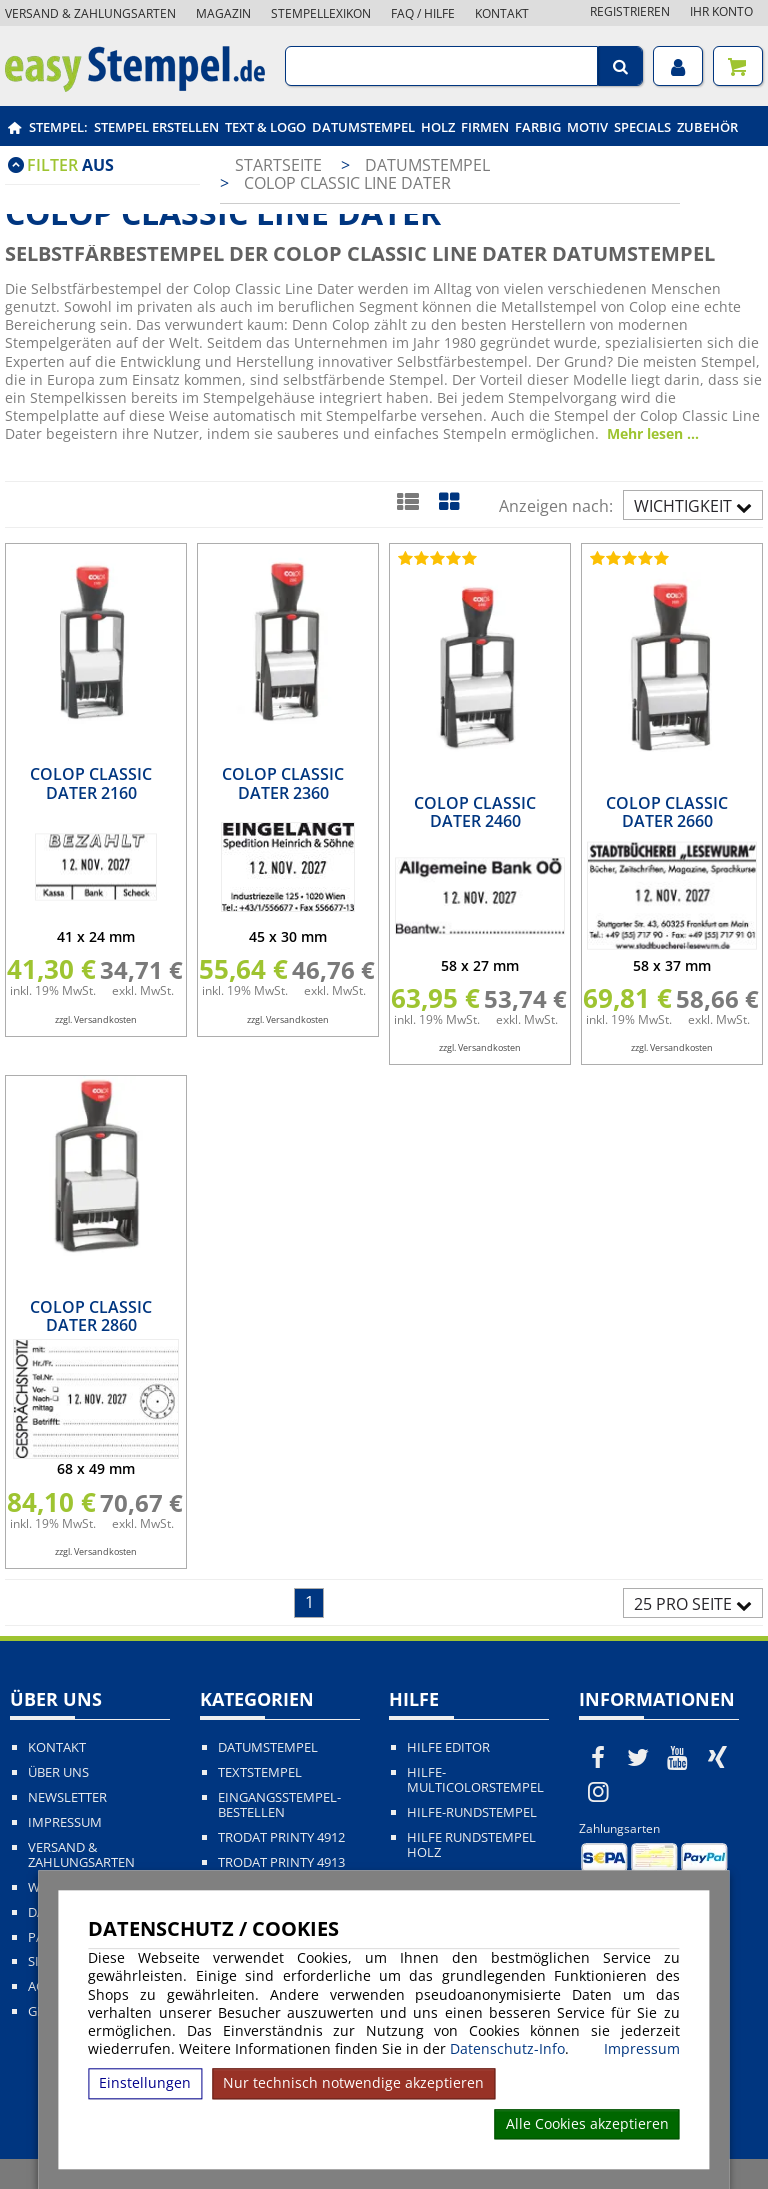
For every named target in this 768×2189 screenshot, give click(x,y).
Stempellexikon (321, 13)
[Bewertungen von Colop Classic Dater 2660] (627, 558)
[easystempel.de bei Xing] (717, 1757)
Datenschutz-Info (507, 2048)
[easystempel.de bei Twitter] (638, 1757)
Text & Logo (265, 127)
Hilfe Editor (448, 1747)
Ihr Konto (721, 11)
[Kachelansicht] (448, 501)
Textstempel (260, 1772)
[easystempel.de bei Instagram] (599, 1791)
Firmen (485, 127)
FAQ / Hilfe (423, 13)
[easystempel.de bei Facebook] (599, 1757)
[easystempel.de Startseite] (135, 86)
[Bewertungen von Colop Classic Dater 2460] (435, 558)
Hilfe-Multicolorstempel (475, 1780)
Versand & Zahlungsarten (90, 13)
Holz (438, 127)
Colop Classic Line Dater (347, 183)
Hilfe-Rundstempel (472, 1812)
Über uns (58, 1772)
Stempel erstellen (156, 127)
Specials (642, 127)
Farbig (538, 127)
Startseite (278, 165)
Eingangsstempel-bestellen (279, 1805)
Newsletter (67, 1797)
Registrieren (630, 11)
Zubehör (707, 127)
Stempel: (58, 127)
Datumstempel (363, 127)
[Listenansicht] (407, 501)
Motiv (587, 127)
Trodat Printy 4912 (281, 1837)
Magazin (223, 13)
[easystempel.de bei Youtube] (678, 1757)
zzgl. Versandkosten (96, 1019)
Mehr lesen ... (653, 433)
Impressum (642, 2049)
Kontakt (502, 13)
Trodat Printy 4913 (281, 1862)
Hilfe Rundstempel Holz (471, 1845)
